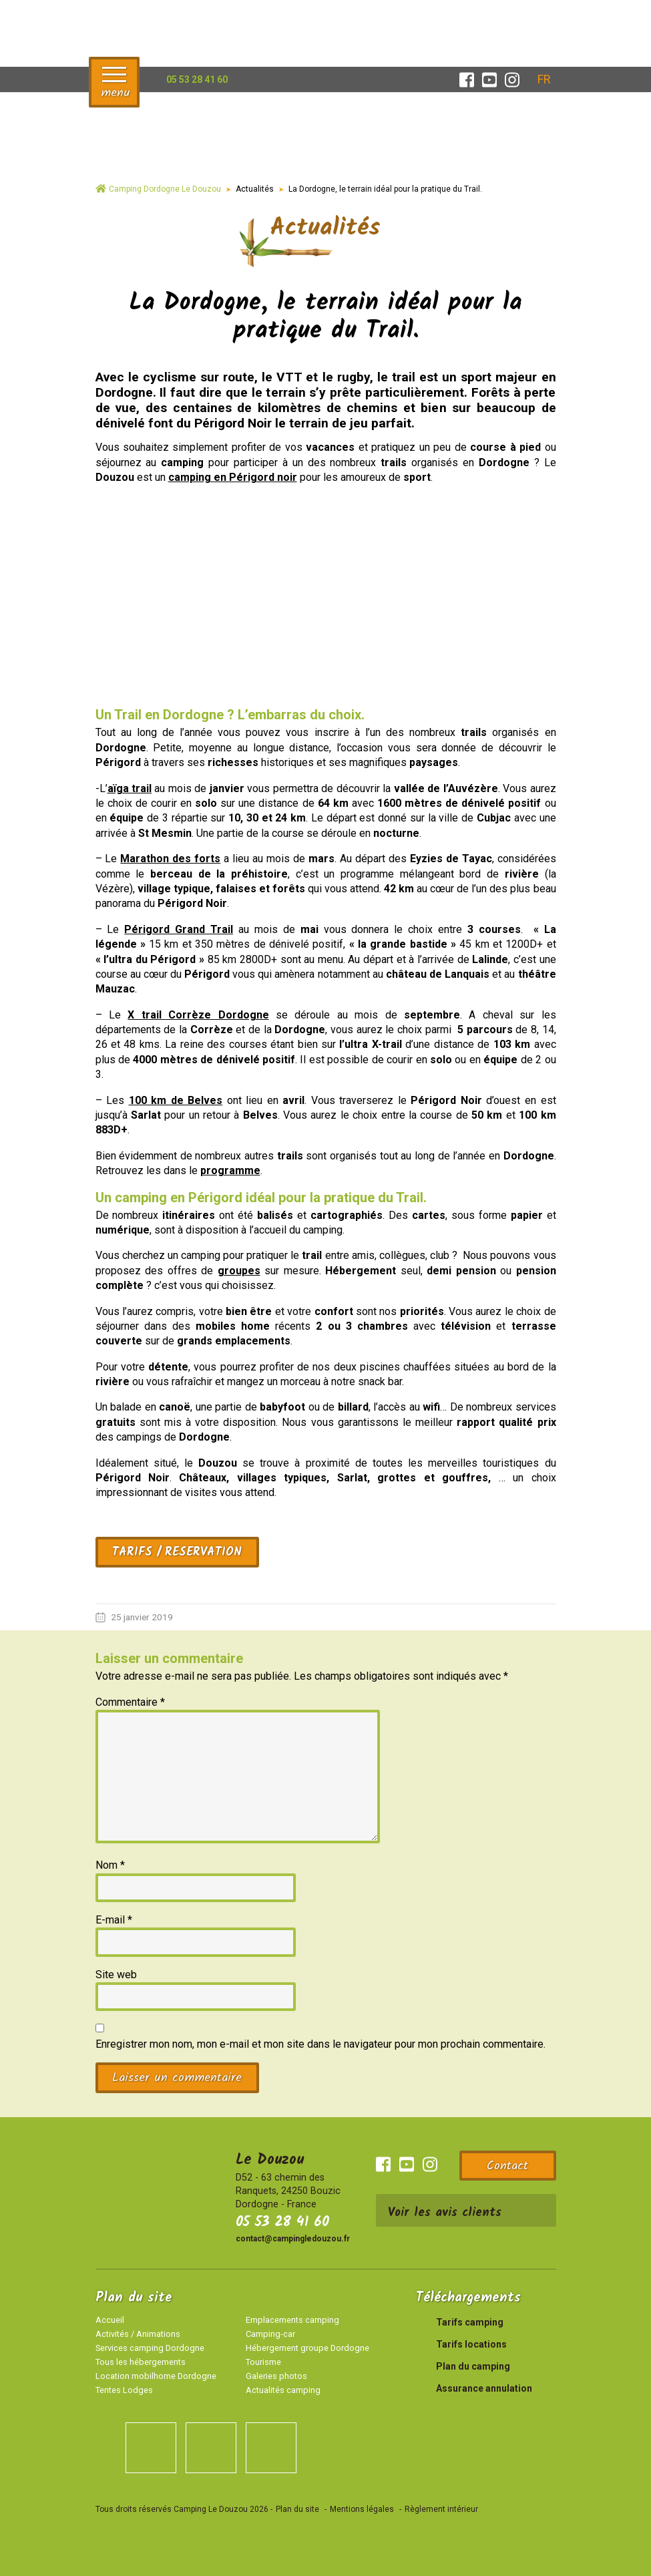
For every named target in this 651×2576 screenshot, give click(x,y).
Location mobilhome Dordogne (155, 2376)
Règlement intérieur (441, 2509)
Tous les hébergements (140, 2362)
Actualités (255, 189)
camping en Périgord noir (232, 477)
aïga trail (129, 788)
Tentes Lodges (124, 2390)
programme (230, 1170)
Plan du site (297, 2509)
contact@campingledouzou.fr (293, 2238)
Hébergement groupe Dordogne (307, 2348)
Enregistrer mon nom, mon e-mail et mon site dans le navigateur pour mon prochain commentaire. (320, 2044)
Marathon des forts (170, 858)
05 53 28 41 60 (282, 2222)
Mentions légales (362, 2509)
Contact (507, 2166)
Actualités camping (283, 2390)
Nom (110, 1865)
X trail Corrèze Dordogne (198, 1014)
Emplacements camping (292, 2320)
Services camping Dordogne (149, 2348)
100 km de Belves (176, 1100)
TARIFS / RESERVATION (177, 1552)
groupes (239, 1270)
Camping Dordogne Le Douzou (165, 189)
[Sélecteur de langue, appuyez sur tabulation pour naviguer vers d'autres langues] (544, 79)
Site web (116, 1974)
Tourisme (263, 2362)
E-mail (113, 1919)
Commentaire (130, 1702)
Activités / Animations (137, 2334)
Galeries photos (276, 2376)
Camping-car (270, 2334)
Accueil (109, 2320)
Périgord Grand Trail (178, 929)
